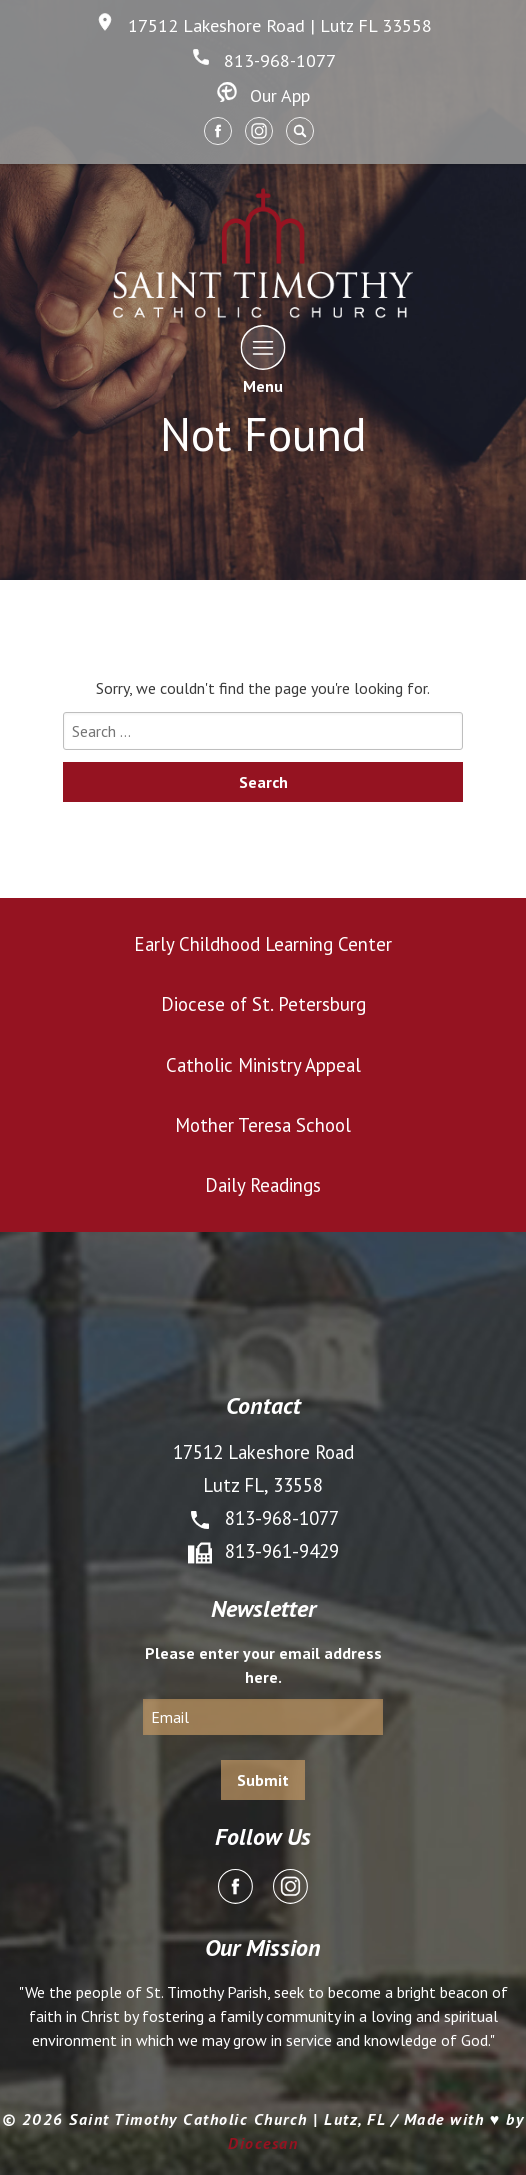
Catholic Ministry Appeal (263, 1065)
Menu (263, 359)
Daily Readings (263, 1185)
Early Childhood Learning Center (263, 944)
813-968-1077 (263, 60)
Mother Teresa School (263, 1125)
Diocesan (263, 2143)
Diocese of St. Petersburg (263, 1004)
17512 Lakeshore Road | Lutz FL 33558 (263, 25)
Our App (263, 95)
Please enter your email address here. (263, 1665)
